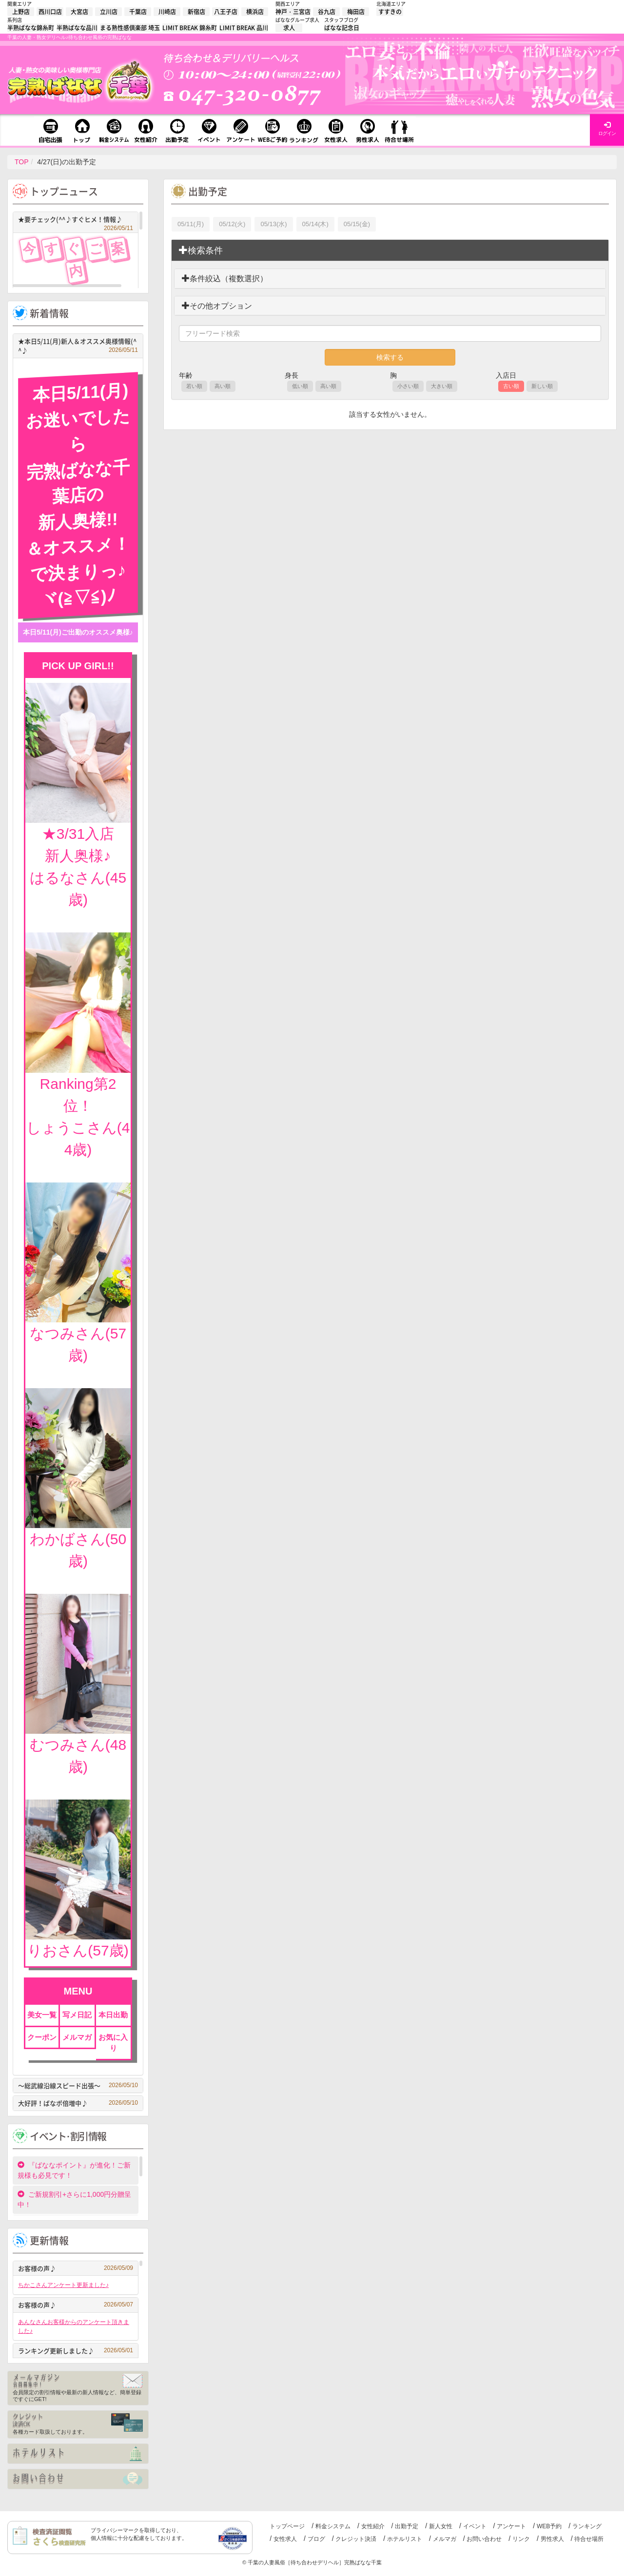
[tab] (390, 250)
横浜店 (255, 11)
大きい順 (441, 386)
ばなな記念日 (341, 27)
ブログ (316, 2539)
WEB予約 (549, 2526)
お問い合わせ (484, 2539)
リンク (521, 2539)
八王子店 (225, 11)
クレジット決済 (355, 2539)
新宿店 (196, 11)
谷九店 (326, 11)
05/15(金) (357, 224)
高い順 (222, 386)
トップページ (287, 2526)
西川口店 (50, 11)
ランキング (587, 2526)
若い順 (194, 386)
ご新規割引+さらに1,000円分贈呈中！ (74, 2199)
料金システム (333, 2526)
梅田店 (356, 11)
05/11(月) (190, 224)
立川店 (108, 11)
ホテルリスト (404, 2539)
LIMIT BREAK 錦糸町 (189, 27)
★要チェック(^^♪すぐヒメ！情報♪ (75, 220)
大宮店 (79, 11)
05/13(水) (273, 224)
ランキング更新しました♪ (75, 2350)
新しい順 (542, 386)
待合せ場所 (589, 2539)
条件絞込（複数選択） (225, 278)
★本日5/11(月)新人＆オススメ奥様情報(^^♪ (78, 345)
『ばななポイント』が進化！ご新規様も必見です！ (74, 2170)
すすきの (390, 11)
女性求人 (285, 2539)
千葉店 (138, 11)
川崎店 (167, 11)
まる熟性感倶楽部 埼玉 (130, 27)
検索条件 (201, 250)
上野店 (21, 11)
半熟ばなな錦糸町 (30, 27)
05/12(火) (232, 224)
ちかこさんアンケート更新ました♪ (63, 2285)
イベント (475, 2526)
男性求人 (552, 2539)
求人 (289, 27)
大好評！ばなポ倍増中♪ (78, 2103)
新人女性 (440, 2526)
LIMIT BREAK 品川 (243, 27)
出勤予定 (406, 2526)
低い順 (300, 386)
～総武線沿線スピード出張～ (78, 2085)
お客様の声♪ (75, 2268)
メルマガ (444, 2539)
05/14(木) (315, 224)
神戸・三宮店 (293, 11)
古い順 (511, 386)
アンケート (511, 2526)
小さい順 (408, 386)
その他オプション (217, 306)
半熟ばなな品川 (77, 27)
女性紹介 (373, 2526)
